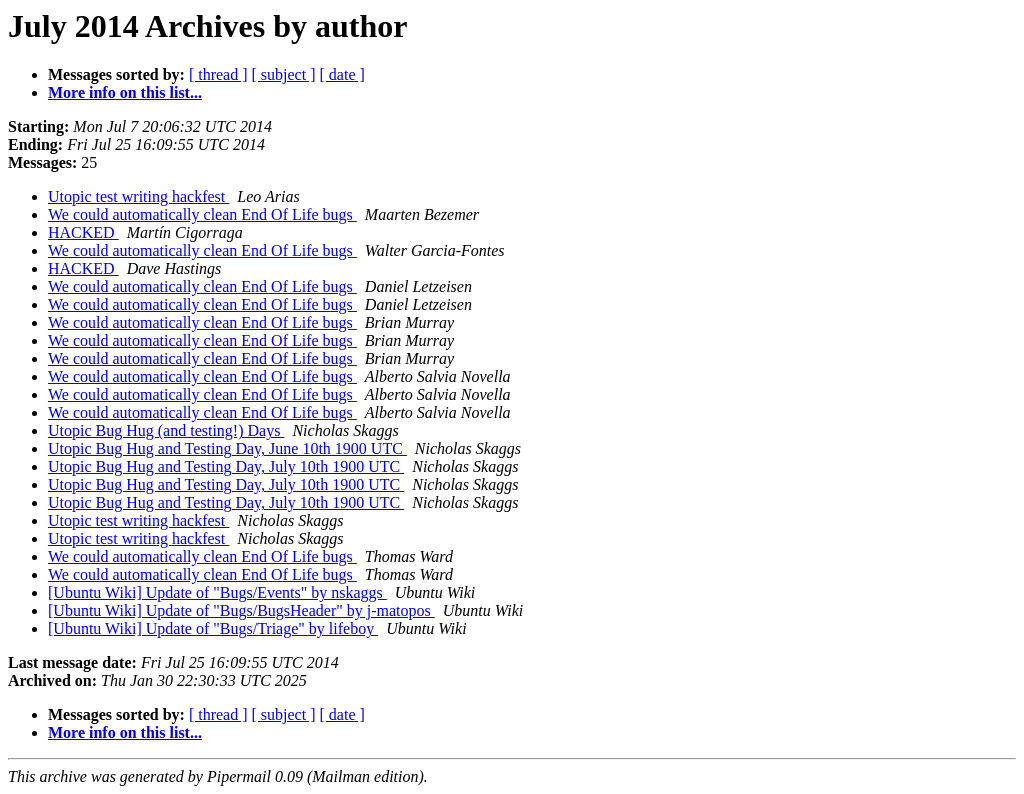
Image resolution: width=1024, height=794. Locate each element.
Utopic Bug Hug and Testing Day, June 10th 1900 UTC (227, 448)
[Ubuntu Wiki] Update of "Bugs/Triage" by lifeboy (213, 628)
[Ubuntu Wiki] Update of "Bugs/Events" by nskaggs (217, 592)
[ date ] (342, 74)
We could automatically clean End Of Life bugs (202, 214)
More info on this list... (125, 92)
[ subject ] (284, 74)
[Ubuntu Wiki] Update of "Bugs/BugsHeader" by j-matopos (241, 610)
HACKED (83, 232)
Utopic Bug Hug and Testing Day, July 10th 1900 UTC (226, 466)
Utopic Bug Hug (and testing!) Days (166, 430)
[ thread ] (218, 74)
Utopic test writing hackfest (138, 196)
